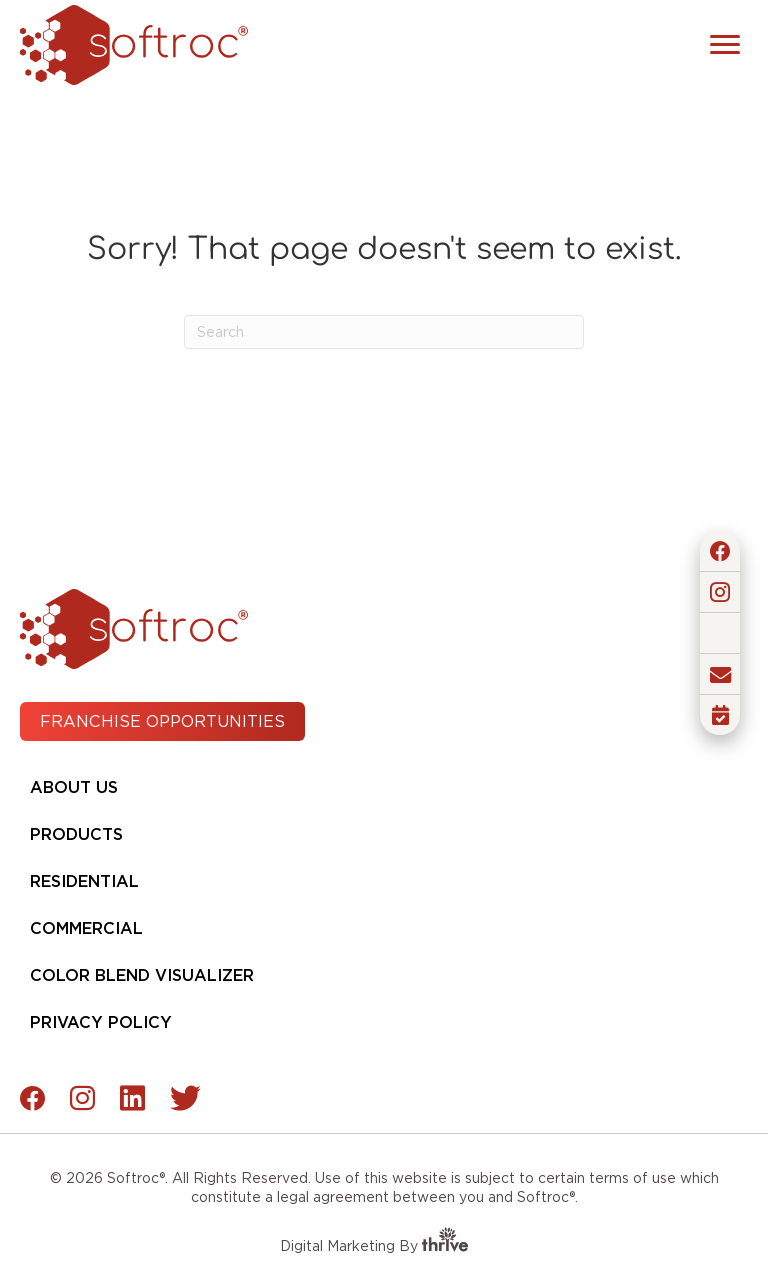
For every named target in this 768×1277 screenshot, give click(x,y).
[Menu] (725, 45)
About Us (74, 787)
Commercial (86, 928)
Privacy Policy (101, 1022)
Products (76, 834)
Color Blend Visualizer (142, 975)
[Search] (384, 332)
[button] (720, 551)
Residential (84, 881)
